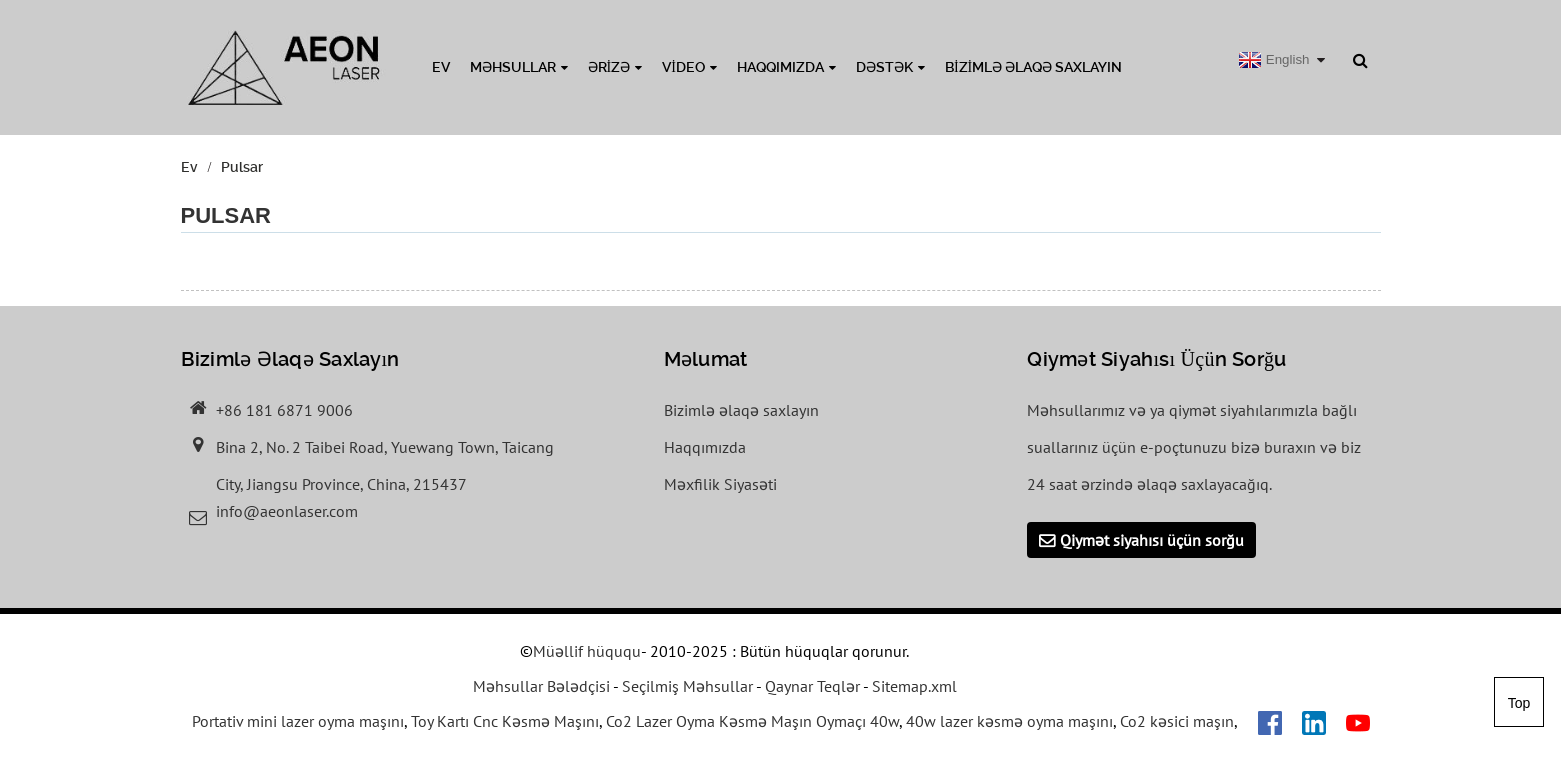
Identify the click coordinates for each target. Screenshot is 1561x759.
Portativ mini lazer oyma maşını (298, 721)
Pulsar (242, 167)
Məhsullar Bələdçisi (541, 686)
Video (689, 67)
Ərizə (615, 67)
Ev (441, 67)
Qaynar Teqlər (812, 686)
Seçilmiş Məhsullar (687, 686)
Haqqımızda (786, 67)
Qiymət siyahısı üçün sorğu (1152, 540)
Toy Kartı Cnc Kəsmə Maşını (505, 721)
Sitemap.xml (914, 686)
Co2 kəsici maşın (1177, 721)
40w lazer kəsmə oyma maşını (1009, 721)
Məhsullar (519, 67)
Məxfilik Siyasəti (720, 484)
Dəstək (890, 67)
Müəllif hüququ (587, 651)
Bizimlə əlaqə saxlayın (1033, 67)
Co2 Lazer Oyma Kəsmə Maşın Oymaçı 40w (752, 721)
